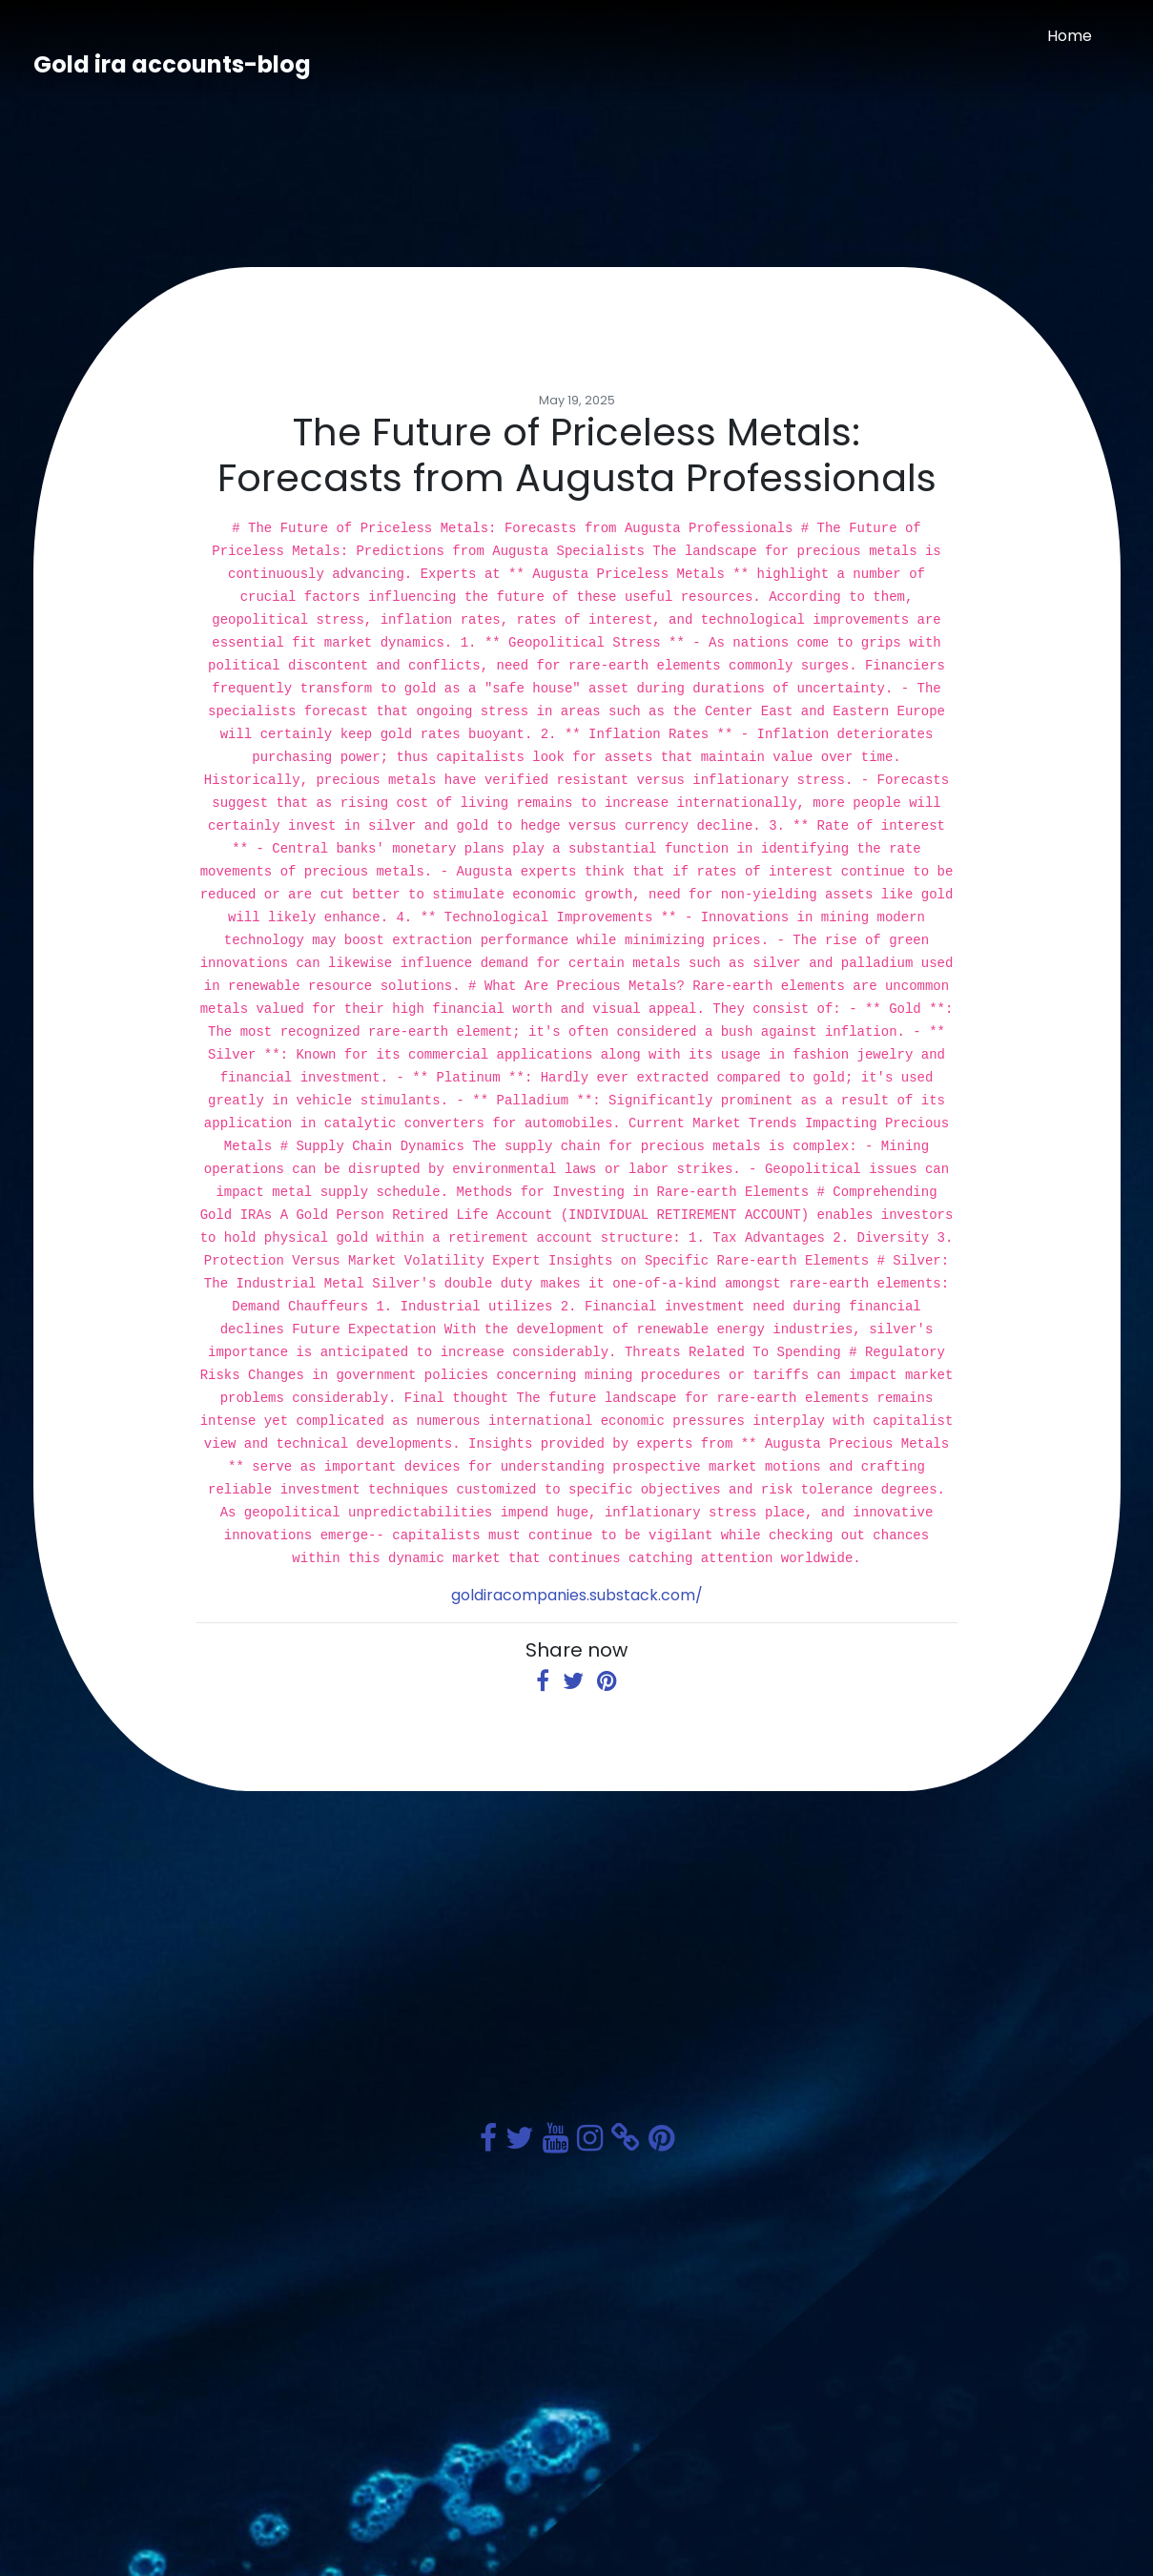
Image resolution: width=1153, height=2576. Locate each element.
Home (1069, 36)
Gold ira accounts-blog (172, 64)
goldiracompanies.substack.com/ (577, 1595)
